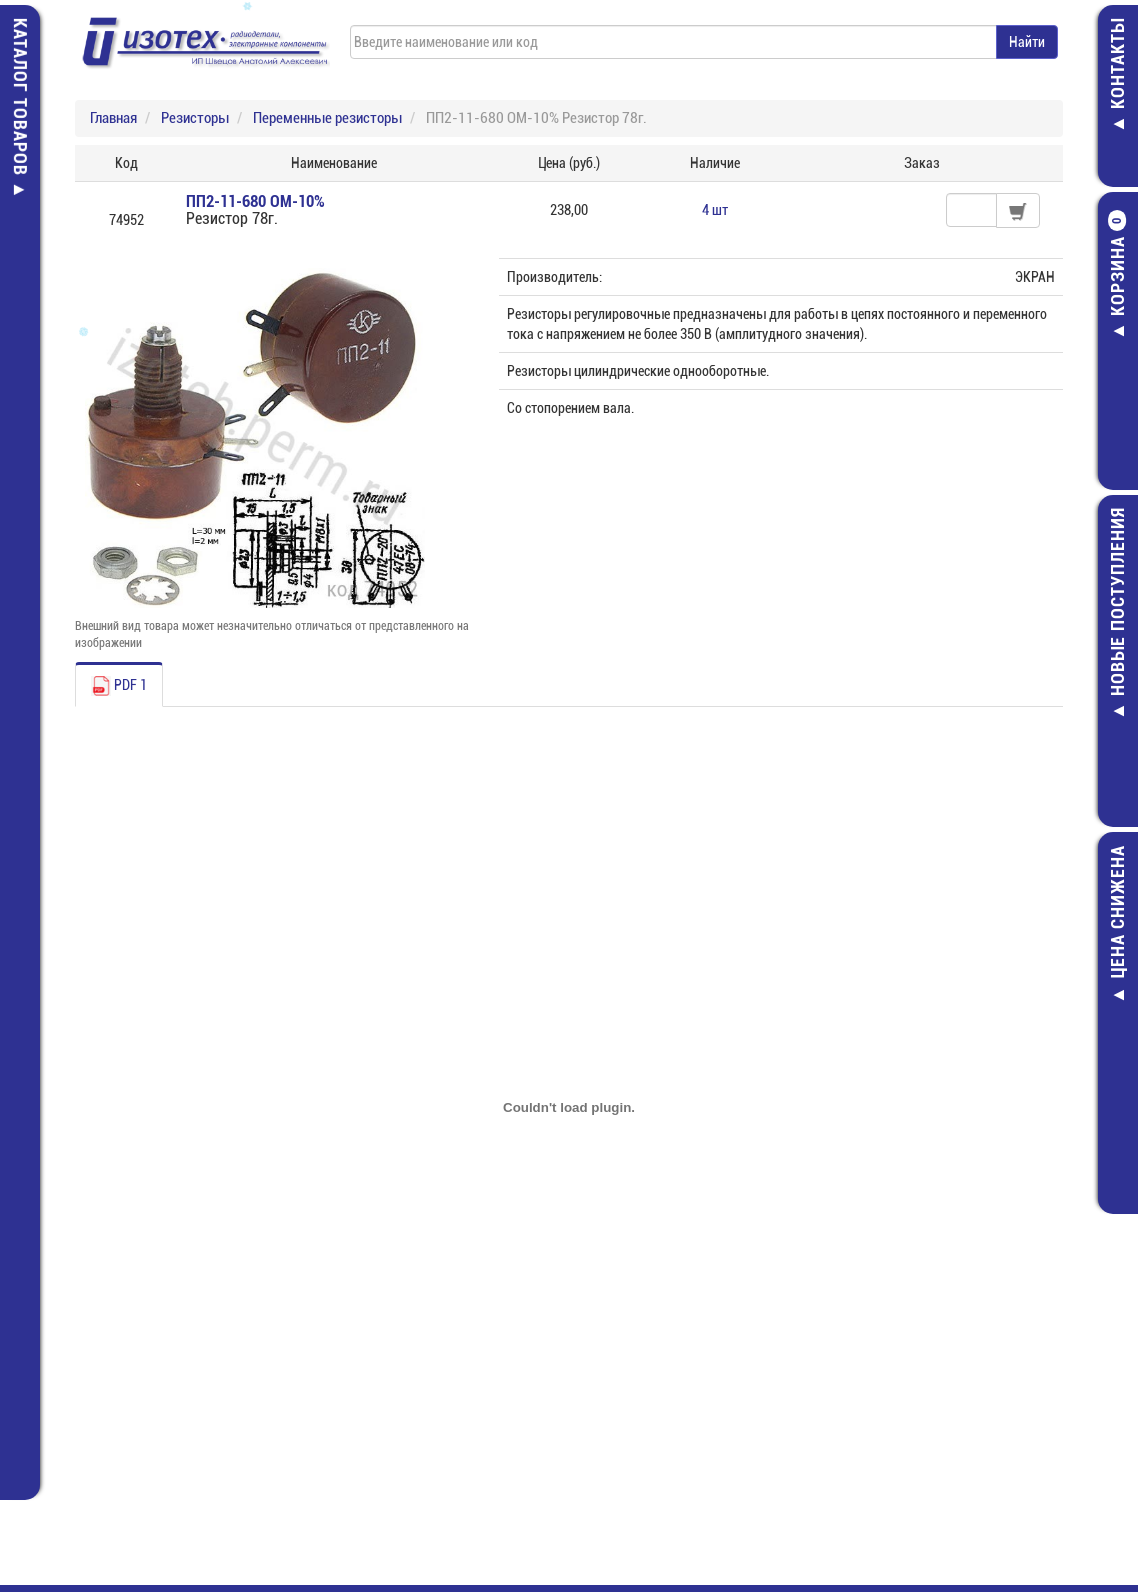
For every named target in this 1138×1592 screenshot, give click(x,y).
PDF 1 (119, 686)
